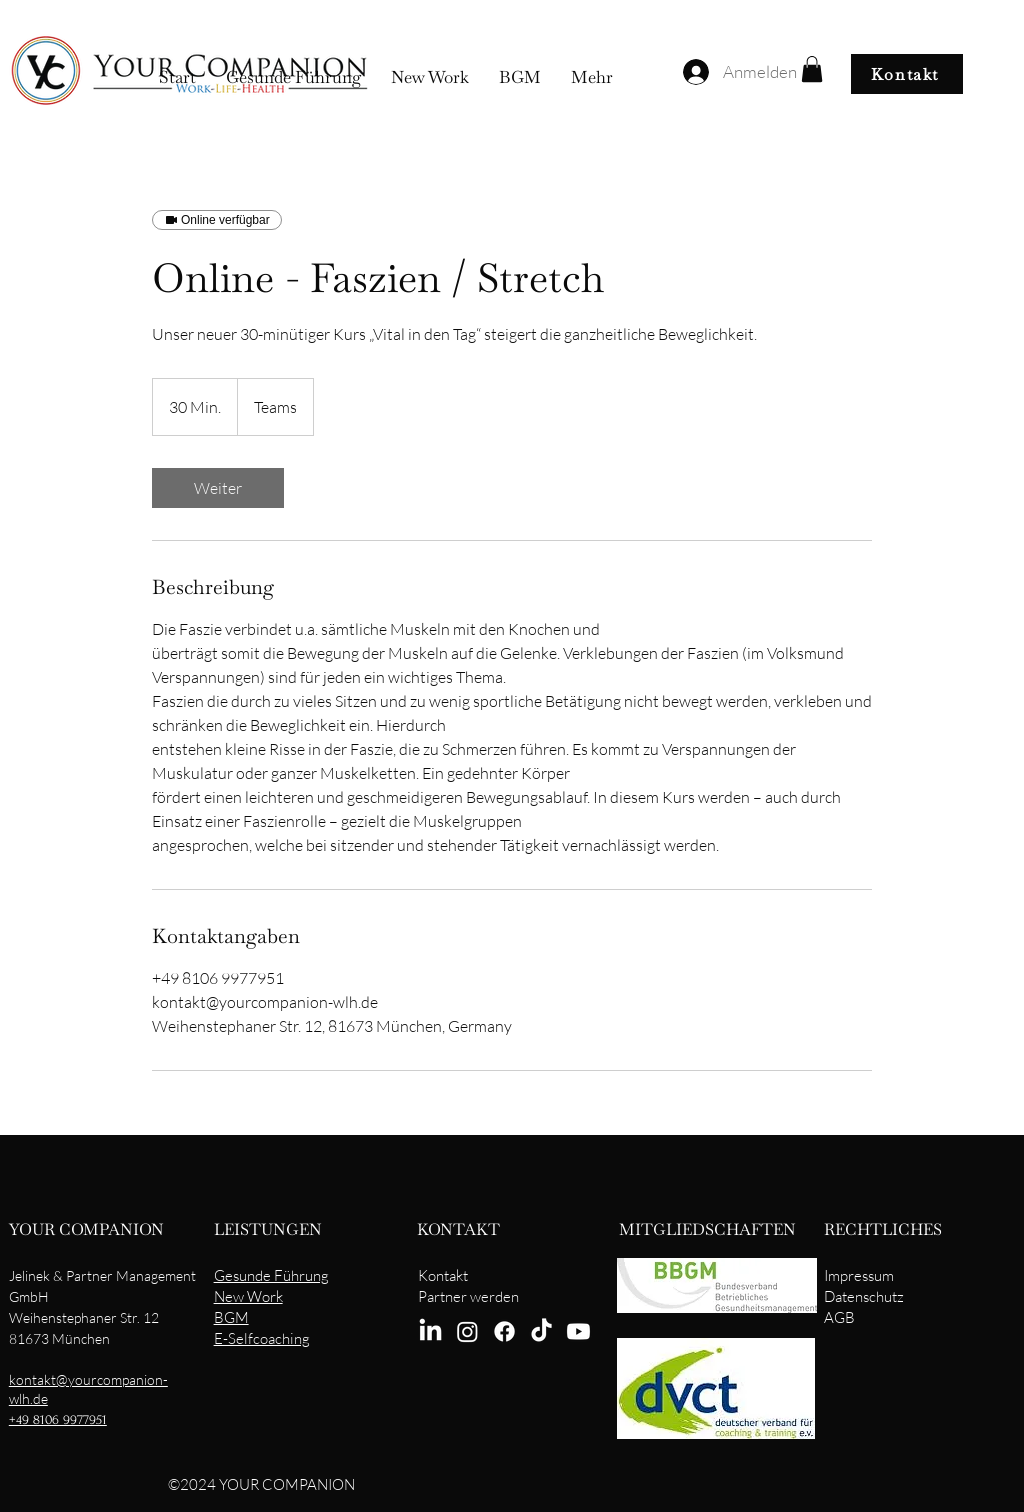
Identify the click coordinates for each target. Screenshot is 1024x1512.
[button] (812, 69)
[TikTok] (541, 1331)
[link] (218, 488)
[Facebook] (504, 1331)
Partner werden (468, 1296)
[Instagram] (467, 1331)
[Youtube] (578, 1331)
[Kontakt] (907, 74)
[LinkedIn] (430, 1331)
